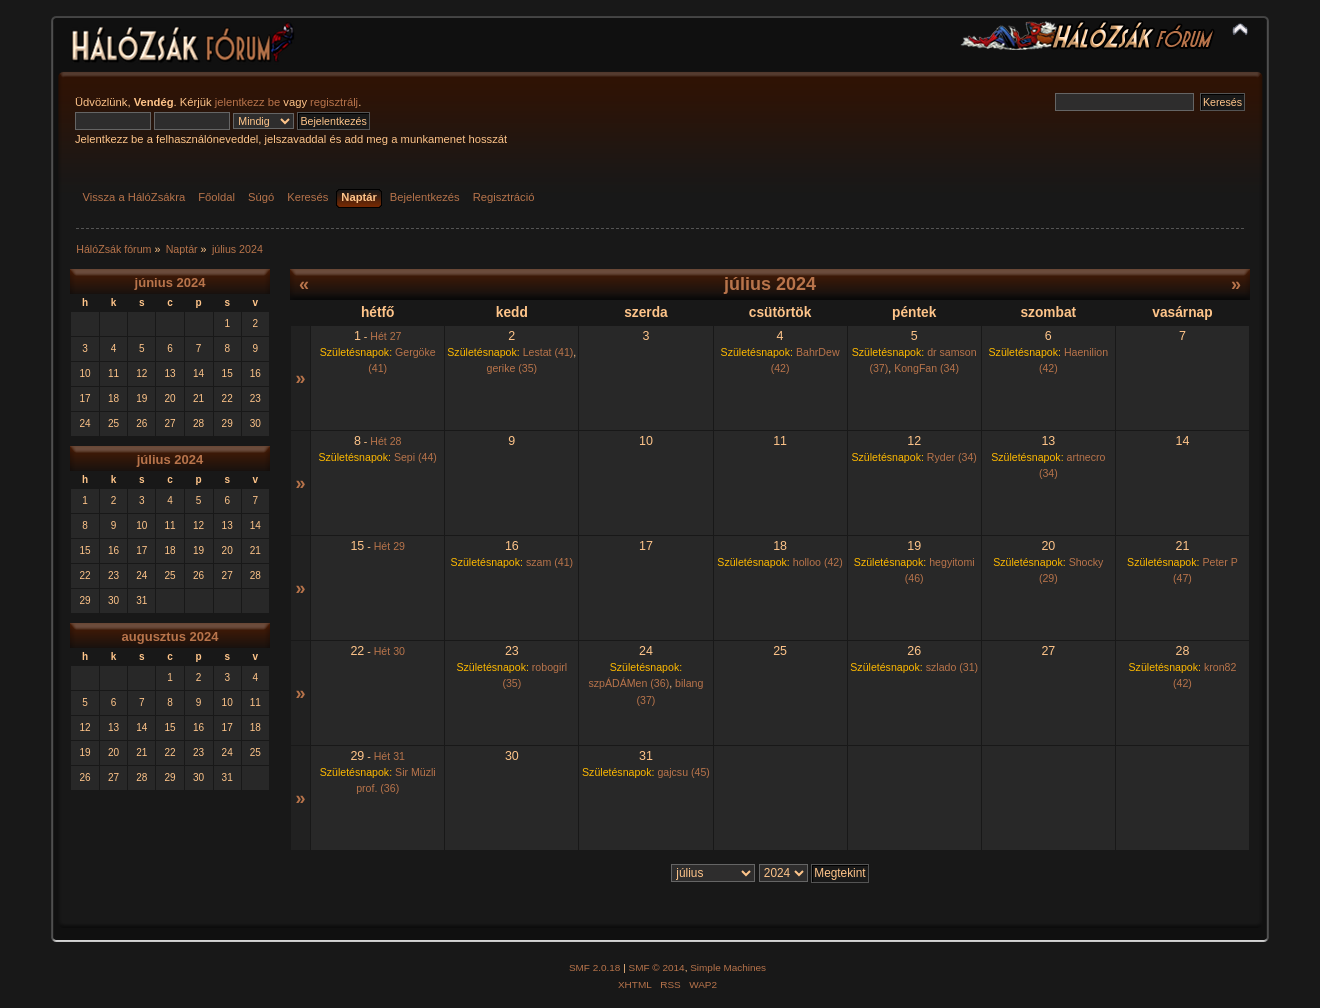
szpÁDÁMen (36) (629, 683)
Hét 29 (389, 546)
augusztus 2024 (170, 636)
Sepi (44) (415, 457)
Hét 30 (389, 651)
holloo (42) (818, 562)
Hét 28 (385, 441)
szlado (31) (952, 667)
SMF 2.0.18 (595, 967)
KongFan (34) (926, 368)
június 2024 (170, 282)
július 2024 (170, 459)
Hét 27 (385, 336)
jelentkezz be (247, 102)
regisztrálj (334, 102)
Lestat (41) (548, 352)
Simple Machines (728, 967)
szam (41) (549, 562)
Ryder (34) (952, 457)
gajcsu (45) (683, 772)
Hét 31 (389, 756)
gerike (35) (511, 368)
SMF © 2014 (657, 967)
